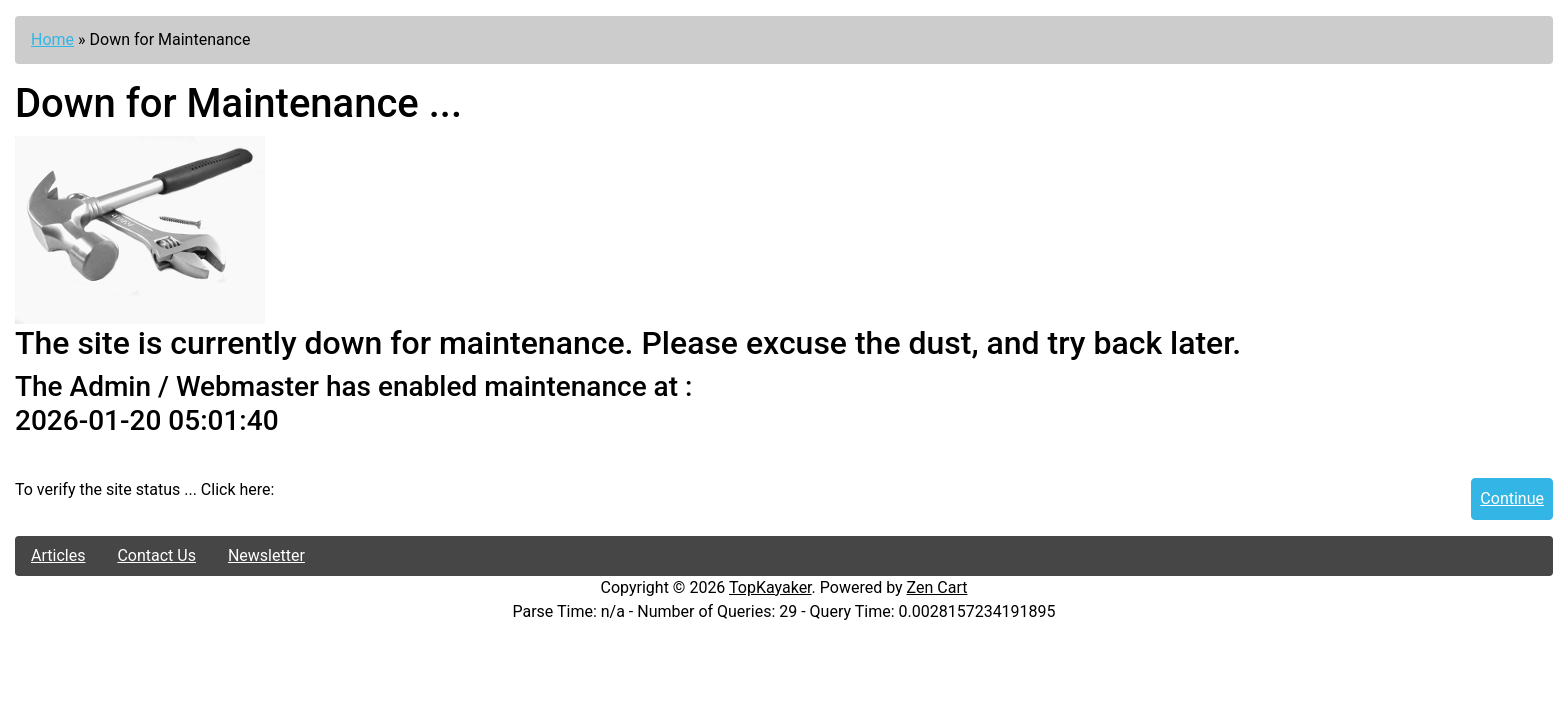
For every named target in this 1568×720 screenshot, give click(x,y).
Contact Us (156, 555)
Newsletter (266, 555)
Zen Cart (937, 587)
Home (52, 39)
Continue (1512, 498)
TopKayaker (770, 587)
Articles (58, 555)
